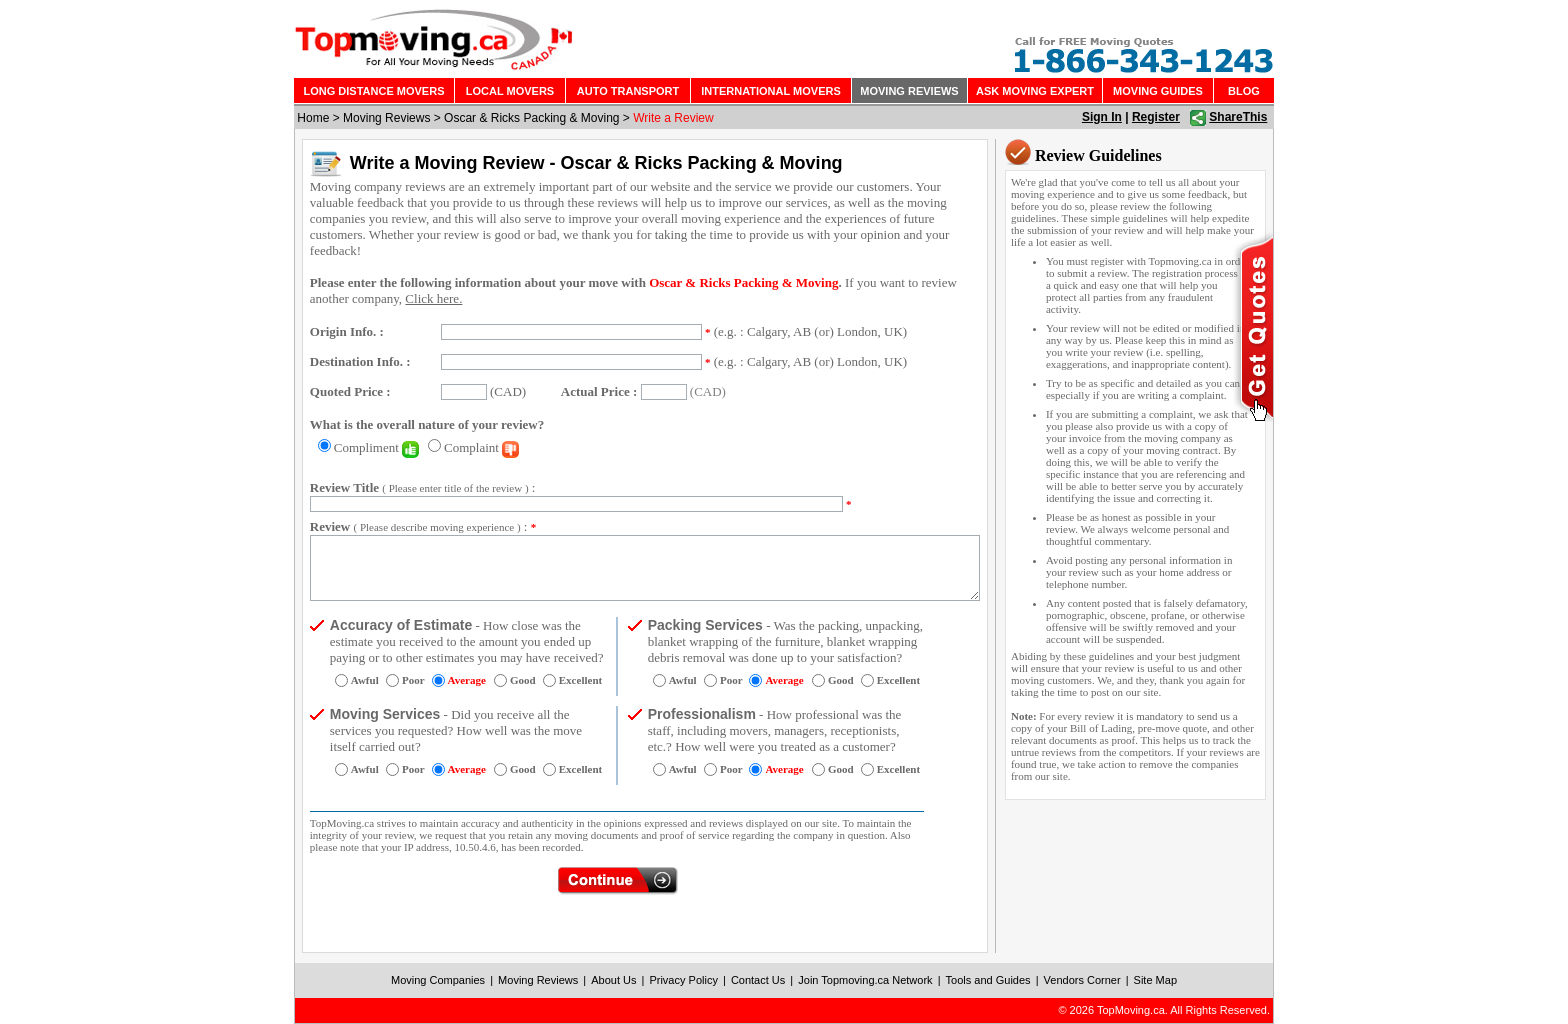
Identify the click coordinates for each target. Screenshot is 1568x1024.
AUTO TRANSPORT (628, 91)
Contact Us (758, 980)
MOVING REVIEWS (909, 91)
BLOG (1244, 91)
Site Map (1155, 980)
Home (313, 118)
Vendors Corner (1082, 980)
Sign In (1102, 117)
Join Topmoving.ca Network (865, 980)
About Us (613, 980)
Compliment (376, 447)
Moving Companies (438, 980)
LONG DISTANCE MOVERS (374, 91)
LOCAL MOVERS (510, 91)
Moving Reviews (386, 118)
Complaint (481, 447)
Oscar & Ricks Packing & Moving (531, 118)
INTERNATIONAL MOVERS (771, 91)
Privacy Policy (683, 980)
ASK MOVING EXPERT (1035, 91)
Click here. (433, 298)
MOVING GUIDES (1158, 91)
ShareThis (1238, 117)
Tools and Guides (988, 980)
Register (1156, 117)
